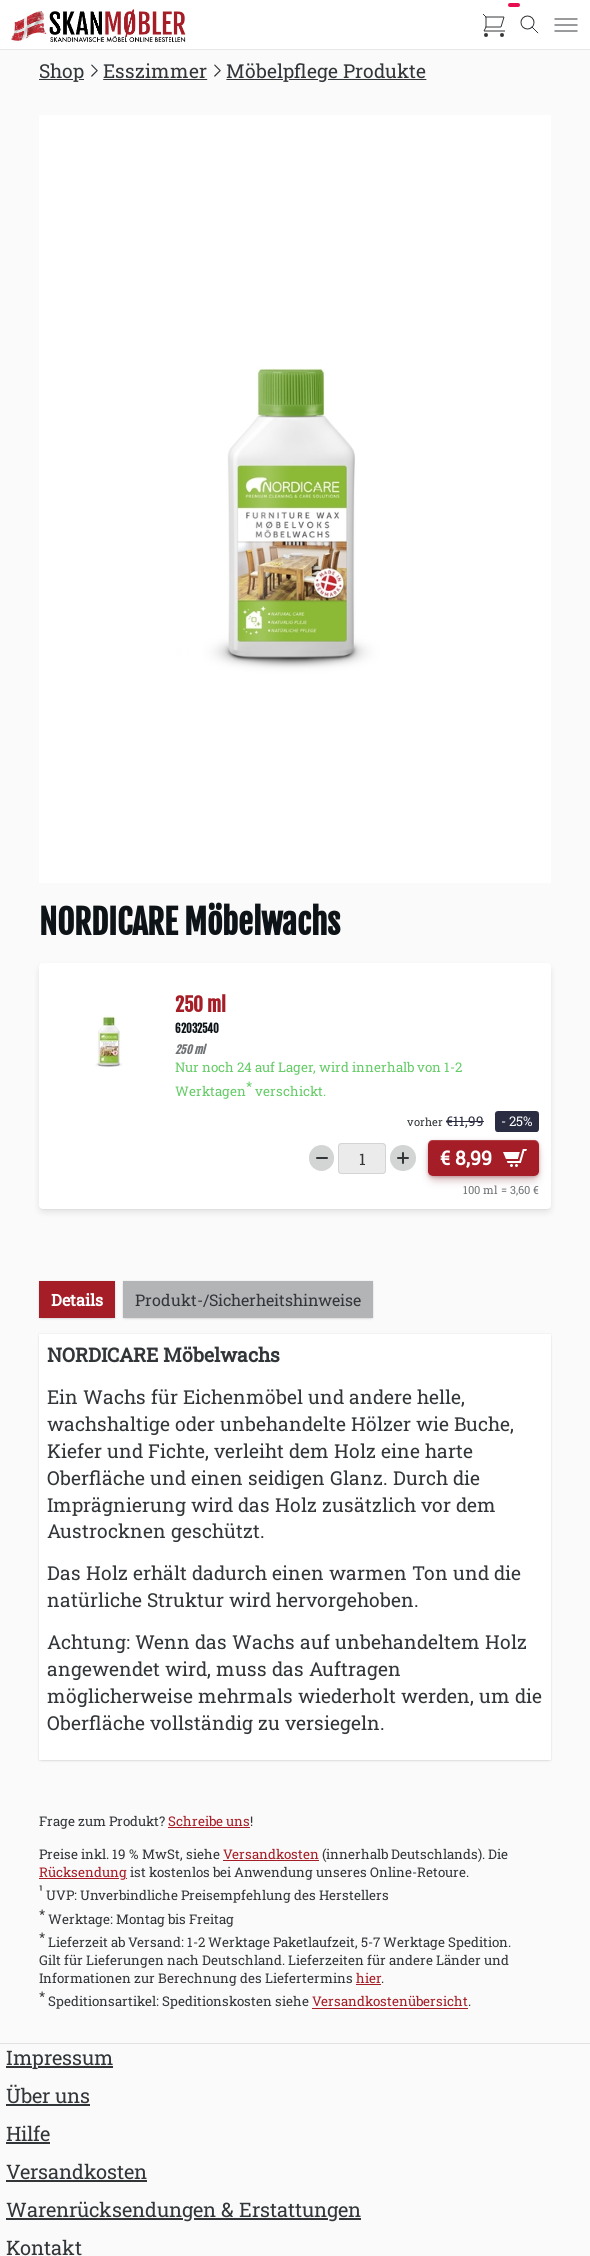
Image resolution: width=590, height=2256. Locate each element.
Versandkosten (271, 1854)
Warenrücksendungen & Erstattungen (183, 2209)
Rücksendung (83, 1872)
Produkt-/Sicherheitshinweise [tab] (248, 1299)
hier (368, 1978)
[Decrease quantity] (322, 1158)
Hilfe (28, 2133)
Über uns (48, 2095)
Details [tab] (77, 1299)
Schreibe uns (209, 1821)
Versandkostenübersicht (390, 2002)
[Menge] (362, 1158)
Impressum (59, 2057)
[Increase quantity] (403, 1158)
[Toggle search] (530, 25)
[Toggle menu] (566, 25)
